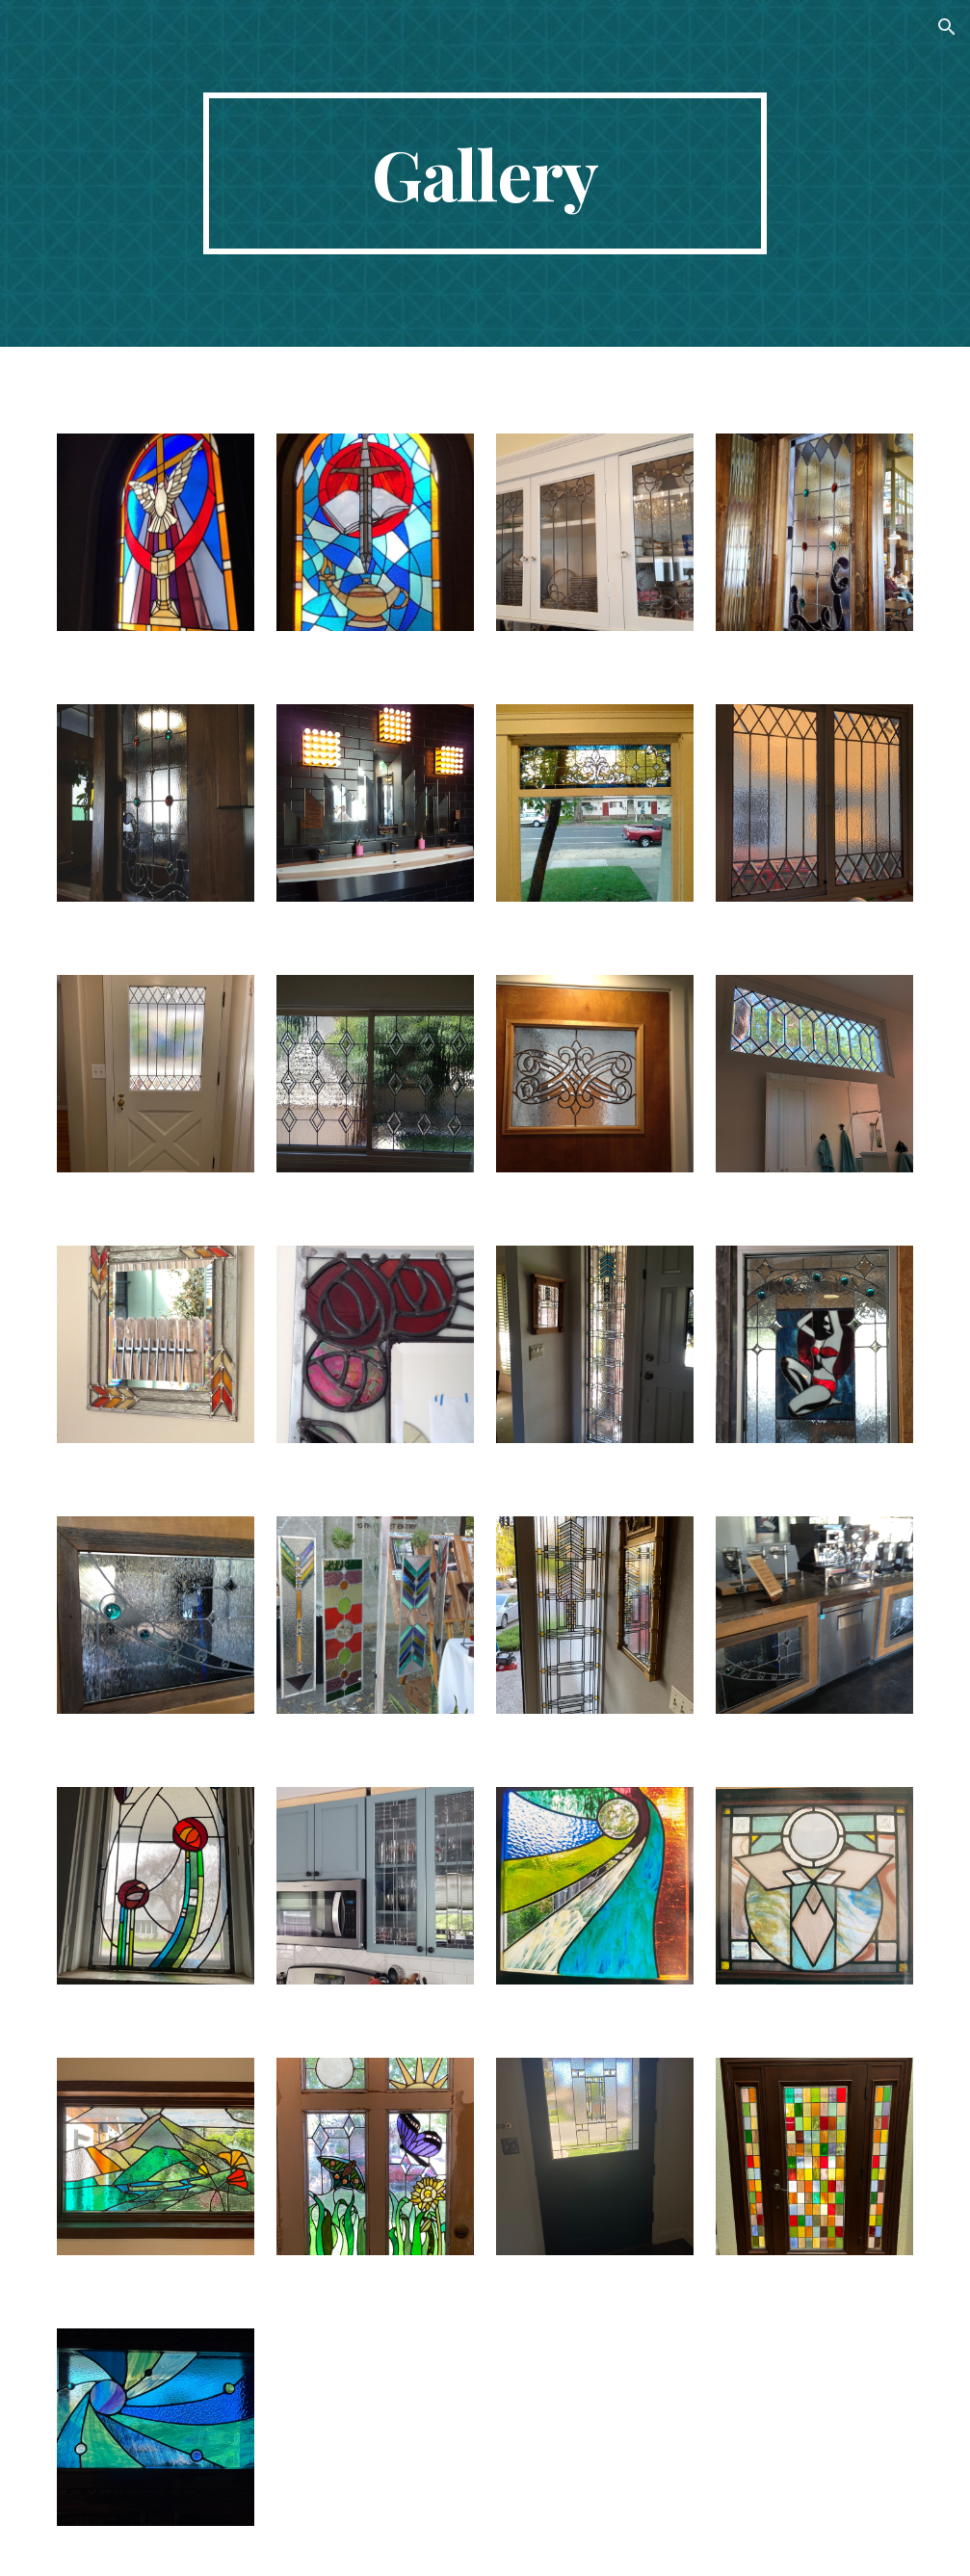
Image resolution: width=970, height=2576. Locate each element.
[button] (947, 27)
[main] (485, 173)
